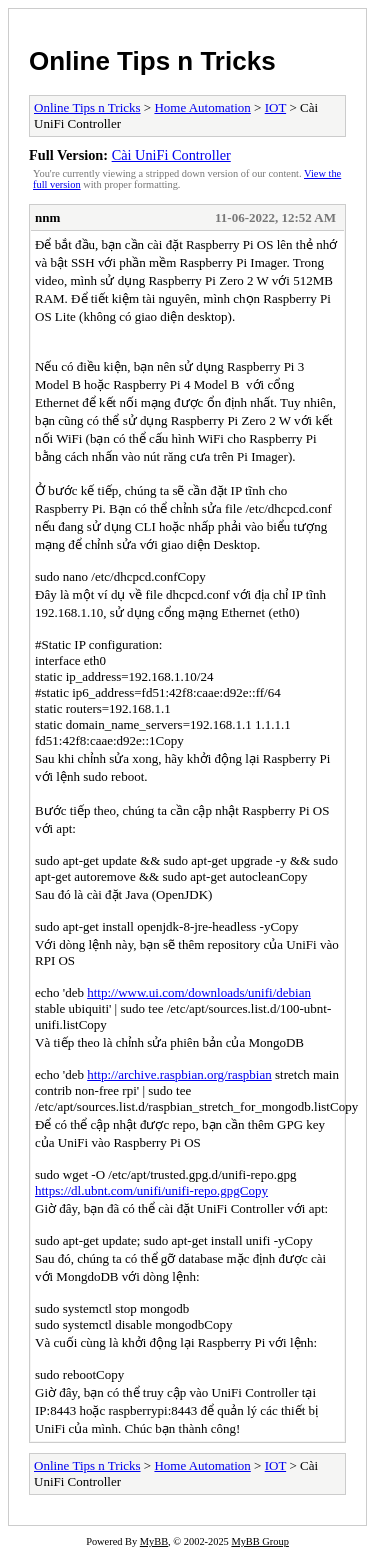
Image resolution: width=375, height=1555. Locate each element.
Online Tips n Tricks (152, 61)
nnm (47, 217)
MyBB (154, 1541)
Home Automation (202, 107)
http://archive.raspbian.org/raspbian (179, 1074)
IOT (275, 107)
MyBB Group (259, 1541)
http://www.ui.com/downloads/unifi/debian (199, 992)
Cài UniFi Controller (171, 155)
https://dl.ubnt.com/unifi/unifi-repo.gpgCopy (151, 1190)
